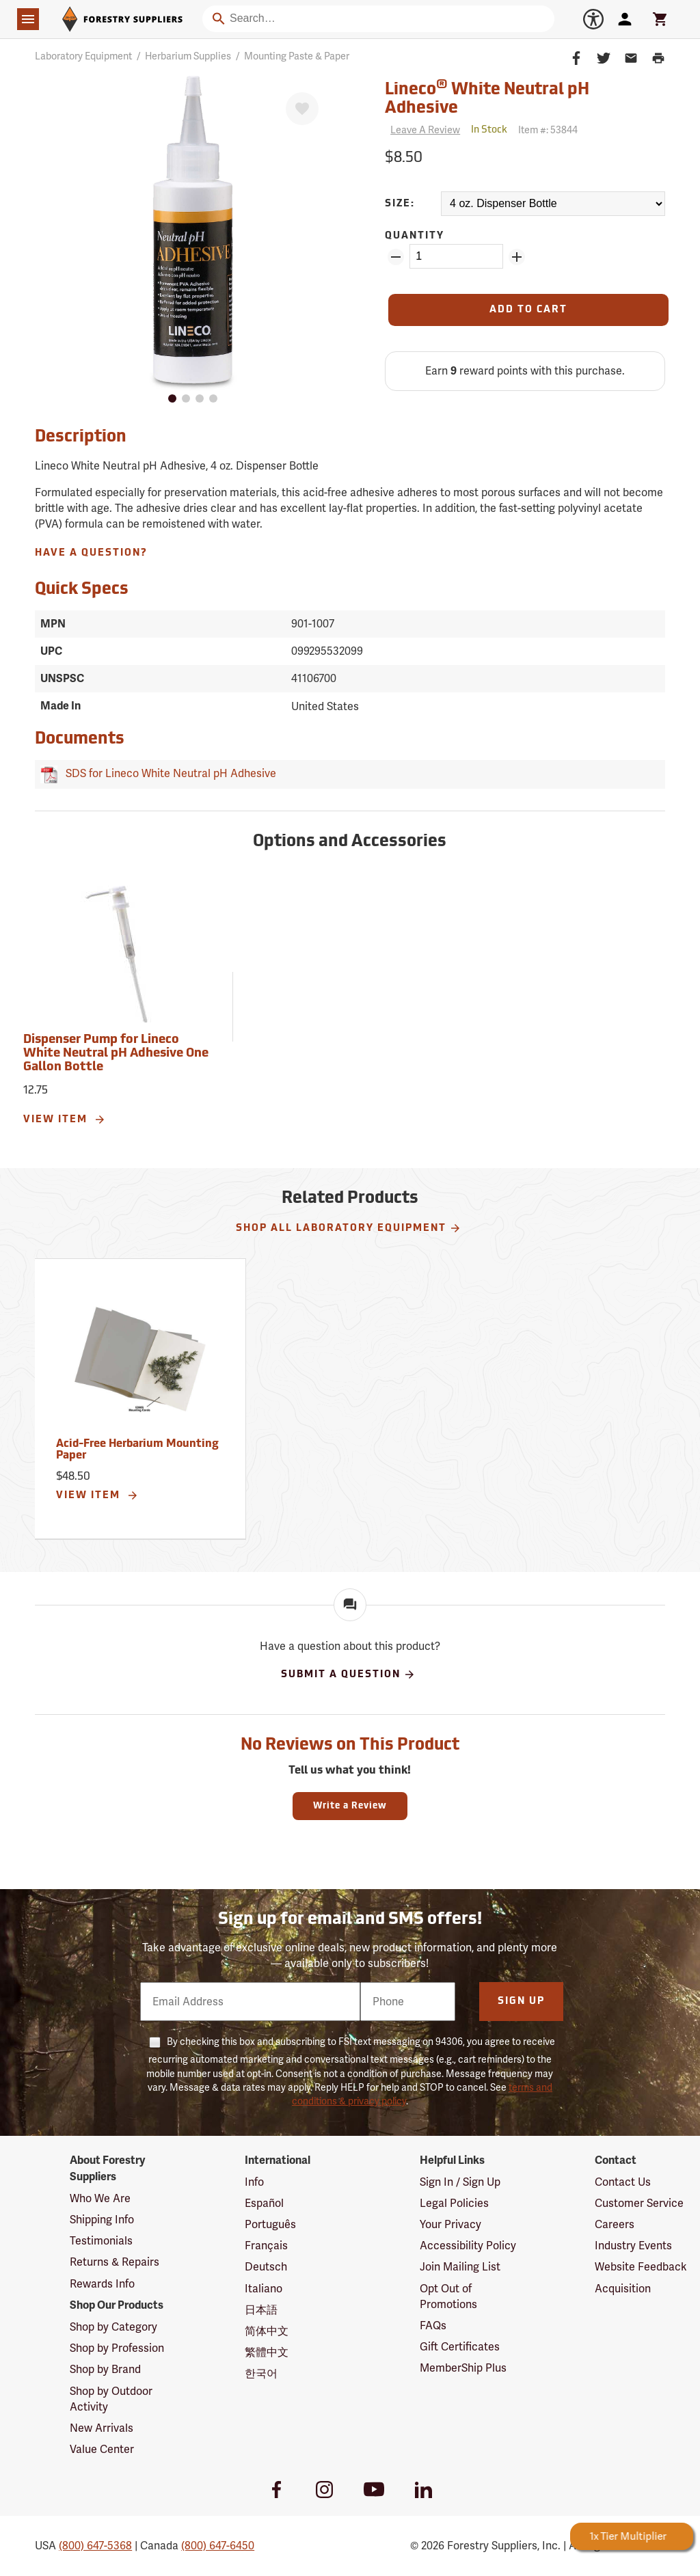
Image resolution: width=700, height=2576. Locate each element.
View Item (64, 1119)
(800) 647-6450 (217, 2545)
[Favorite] (302, 108)
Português (270, 2224)
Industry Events (633, 2245)
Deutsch (266, 2267)
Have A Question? (91, 553)
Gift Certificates (460, 2347)
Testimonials (101, 2241)
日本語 (261, 2310)
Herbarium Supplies (188, 56)
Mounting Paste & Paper (296, 56)
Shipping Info (102, 2219)
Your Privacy (450, 2224)
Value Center (102, 2449)
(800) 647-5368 (95, 2545)
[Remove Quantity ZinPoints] (396, 257)
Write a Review (350, 1806)
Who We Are (100, 2198)
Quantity (414, 236)
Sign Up (521, 2001)
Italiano (263, 2288)
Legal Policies (454, 2203)
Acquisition (623, 2288)
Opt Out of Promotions (448, 2296)
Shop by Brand (105, 2369)
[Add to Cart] (528, 310)
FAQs (433, 2325)
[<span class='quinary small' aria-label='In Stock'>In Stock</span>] (489, 130)
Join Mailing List (460, 2267)
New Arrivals (101, 2428)
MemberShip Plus (463, 2368)
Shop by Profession (117, 2348)
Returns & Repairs (114, 2262)
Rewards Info (102, 2284)
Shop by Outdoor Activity (111, 2399)
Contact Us (623, 2182)
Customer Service (639, 2203)
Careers (614, 2224)
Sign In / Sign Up (460, 2182)
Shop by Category (113, 2327)
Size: (400, 204)
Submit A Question (348, 1674)
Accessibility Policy (468, 2245)
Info (254, 2182)
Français (266, 2245)
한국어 (261, 2373)
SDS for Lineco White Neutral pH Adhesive (168, 773)
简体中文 (266, 2331)
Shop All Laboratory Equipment (348, 1228)
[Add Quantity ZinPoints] (517, 257)
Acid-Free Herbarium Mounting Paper (137, 1450)
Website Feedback (641, 2267)
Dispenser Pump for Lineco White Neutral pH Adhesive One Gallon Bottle (115, 1053)
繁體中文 (266, 2352)
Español (264, 2203)
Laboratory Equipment (83, 56)
